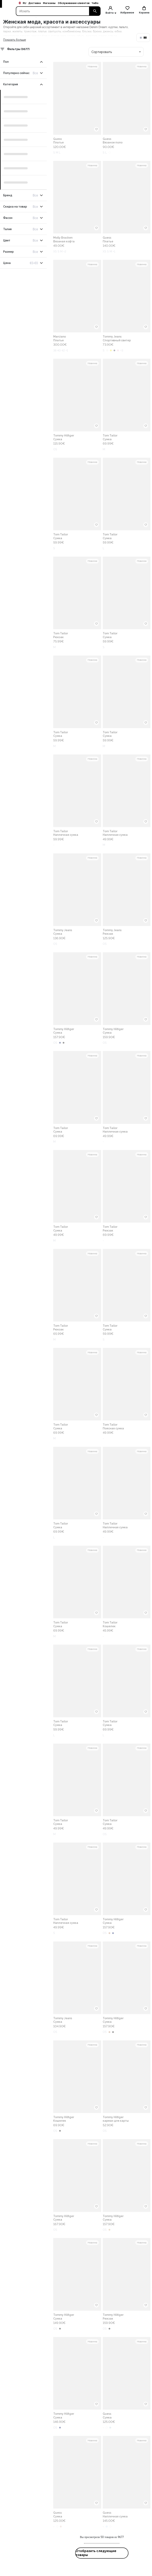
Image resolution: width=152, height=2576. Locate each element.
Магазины (49, 3)
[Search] (52, 11)
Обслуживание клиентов (73, 3)
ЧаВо (95, 3)
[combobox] (116, 52)
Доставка (34, 3)
